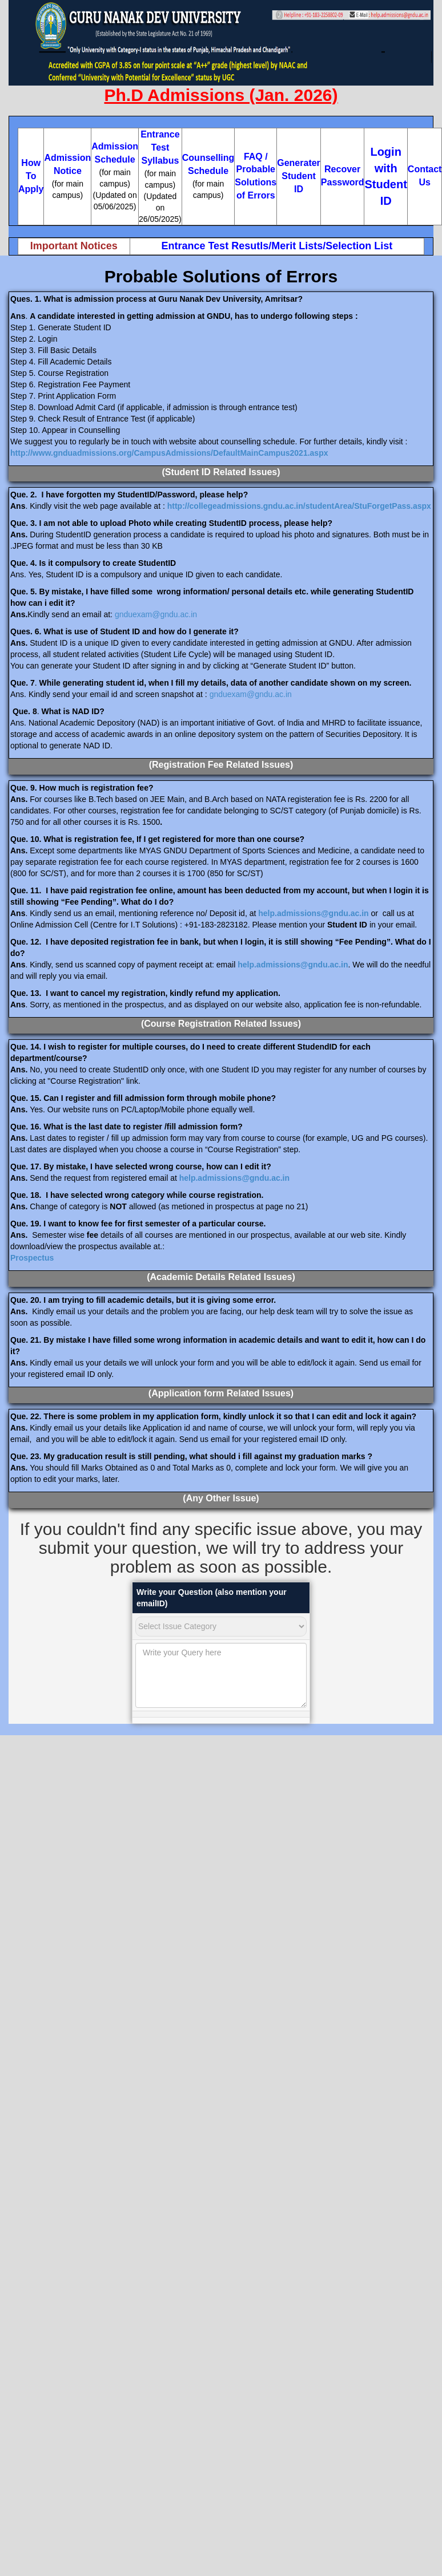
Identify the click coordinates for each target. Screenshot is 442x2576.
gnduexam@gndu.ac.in (156, 614)
